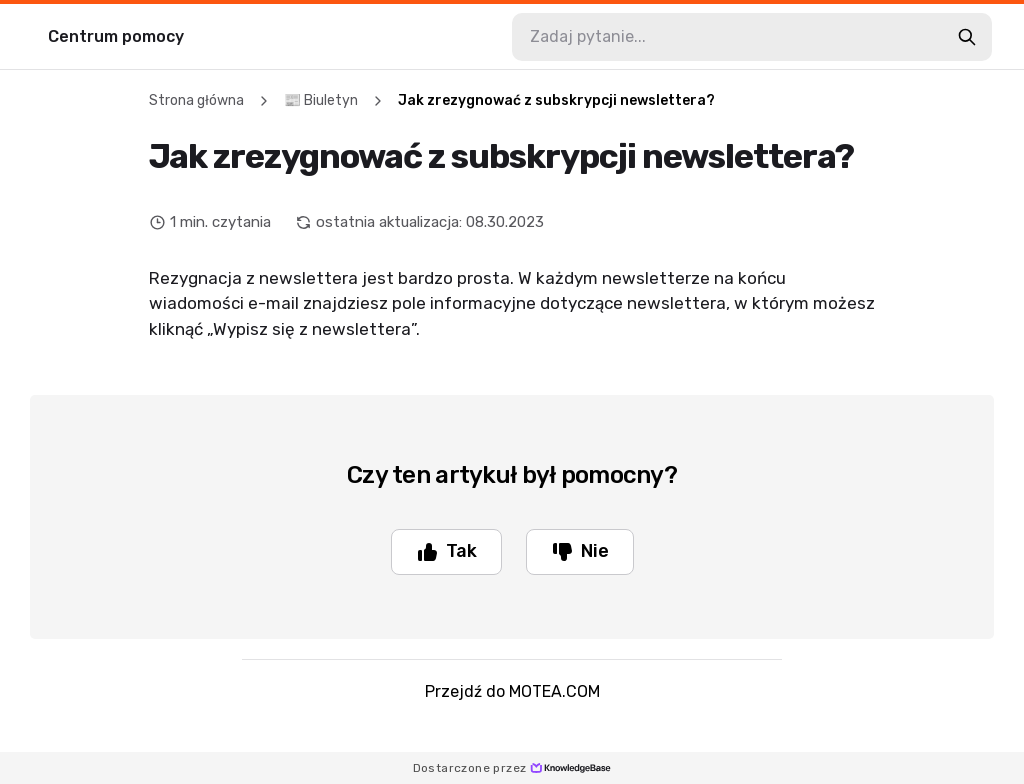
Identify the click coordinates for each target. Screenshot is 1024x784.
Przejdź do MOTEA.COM (512, 691)
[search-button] (967, 37)
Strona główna (196, 100)
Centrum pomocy (116, 36)
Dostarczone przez (512, 768)
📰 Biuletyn (321, 100)
